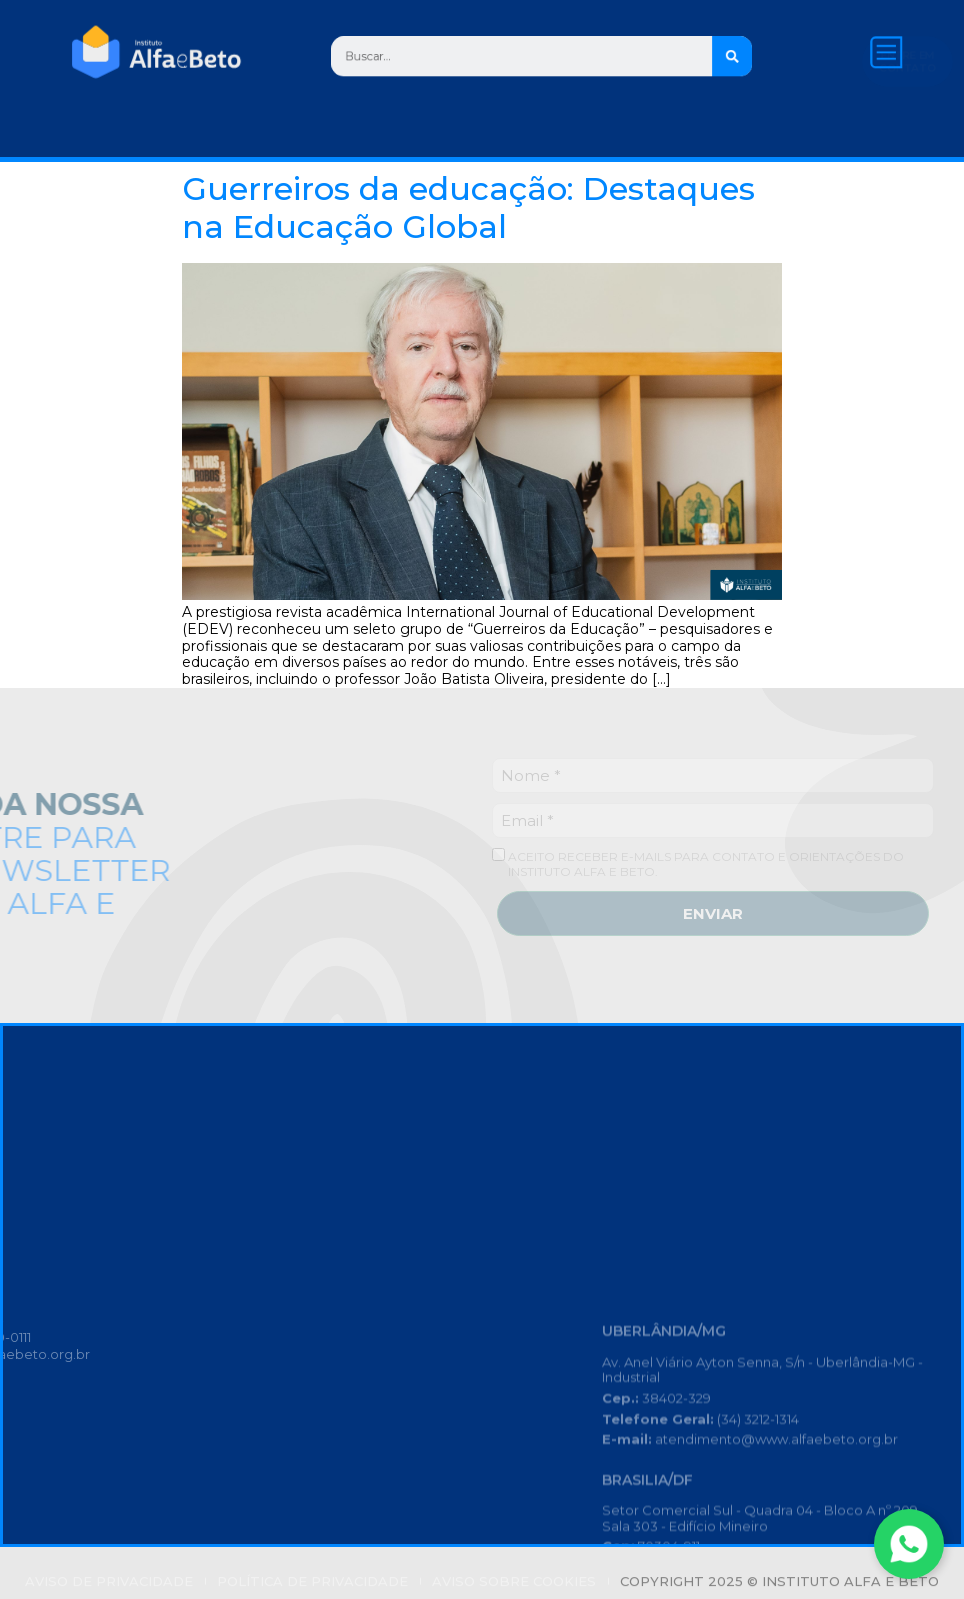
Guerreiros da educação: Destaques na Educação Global (468, 207)
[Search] (758, 56)
